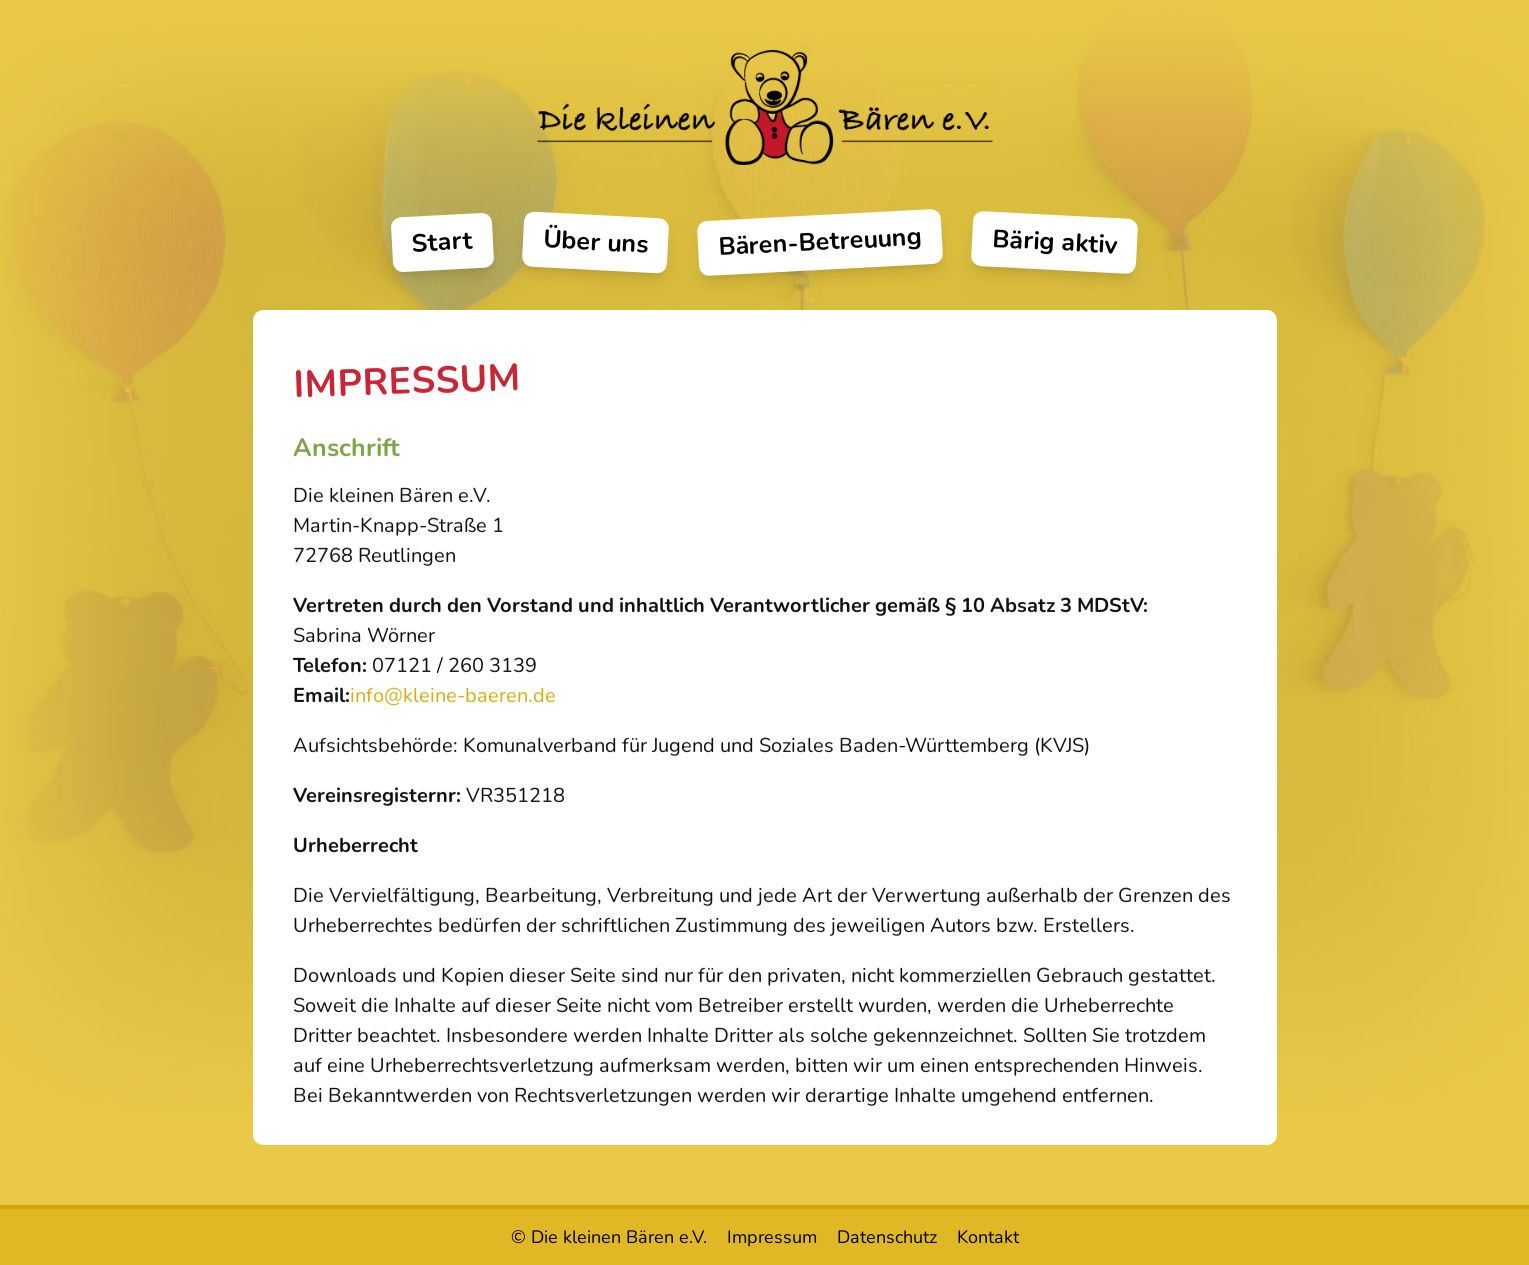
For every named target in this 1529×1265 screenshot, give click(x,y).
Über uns (595, 242)
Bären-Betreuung (819, 242)
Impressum (772, 1237)
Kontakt (988, 1237)
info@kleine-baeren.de (453, 700)
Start (442, 242)
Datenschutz (887, 1237)
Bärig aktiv (1054, 242)
